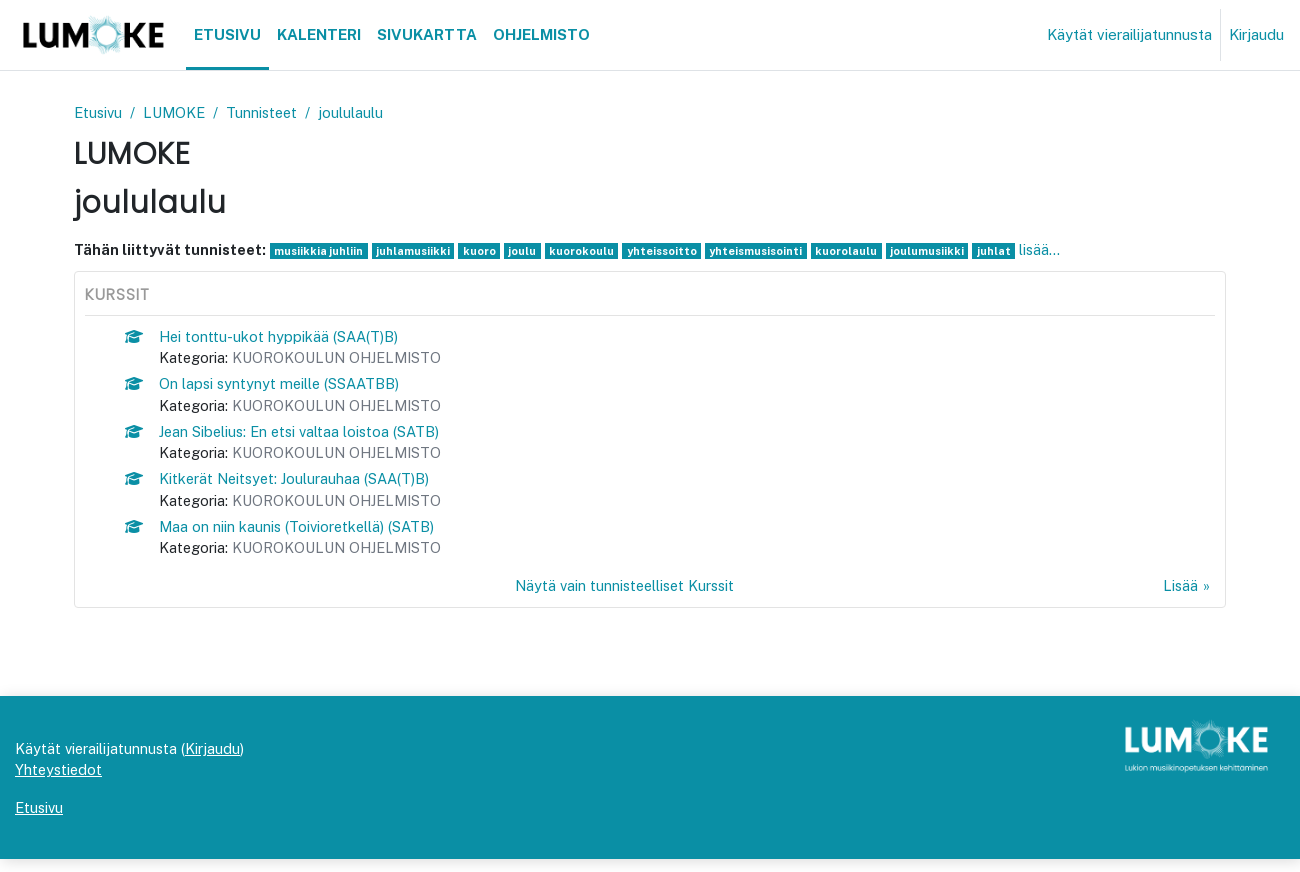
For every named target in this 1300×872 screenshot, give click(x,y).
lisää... (1053, 250)
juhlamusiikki (417, 252)
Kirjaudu (1256, 34)
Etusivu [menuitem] (227, 34)
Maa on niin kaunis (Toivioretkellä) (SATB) (300, 533)
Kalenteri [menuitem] (319, 34)
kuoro (484, 252)
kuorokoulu (587, 252)
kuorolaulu (858, 252)
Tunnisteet (269, 112)
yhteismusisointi (766, 252)
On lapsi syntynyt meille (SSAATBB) (283, 386)
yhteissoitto (669, 252)
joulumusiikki (939, 252)
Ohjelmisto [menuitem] (541, 34)
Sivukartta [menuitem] (427, 34)
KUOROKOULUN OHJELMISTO (343, 360)
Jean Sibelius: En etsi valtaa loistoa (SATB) (305, 435)
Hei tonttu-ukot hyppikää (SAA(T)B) (281, 337)
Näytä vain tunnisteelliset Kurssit (624, 594)
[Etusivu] (93, 35)
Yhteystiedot (60, 781)
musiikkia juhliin (321, 252)
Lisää (1180, 594)
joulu (528, 252)
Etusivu (99, 112)
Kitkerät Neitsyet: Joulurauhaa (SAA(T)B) (299, 484)
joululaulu (359, 112)
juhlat (1007, 252)
